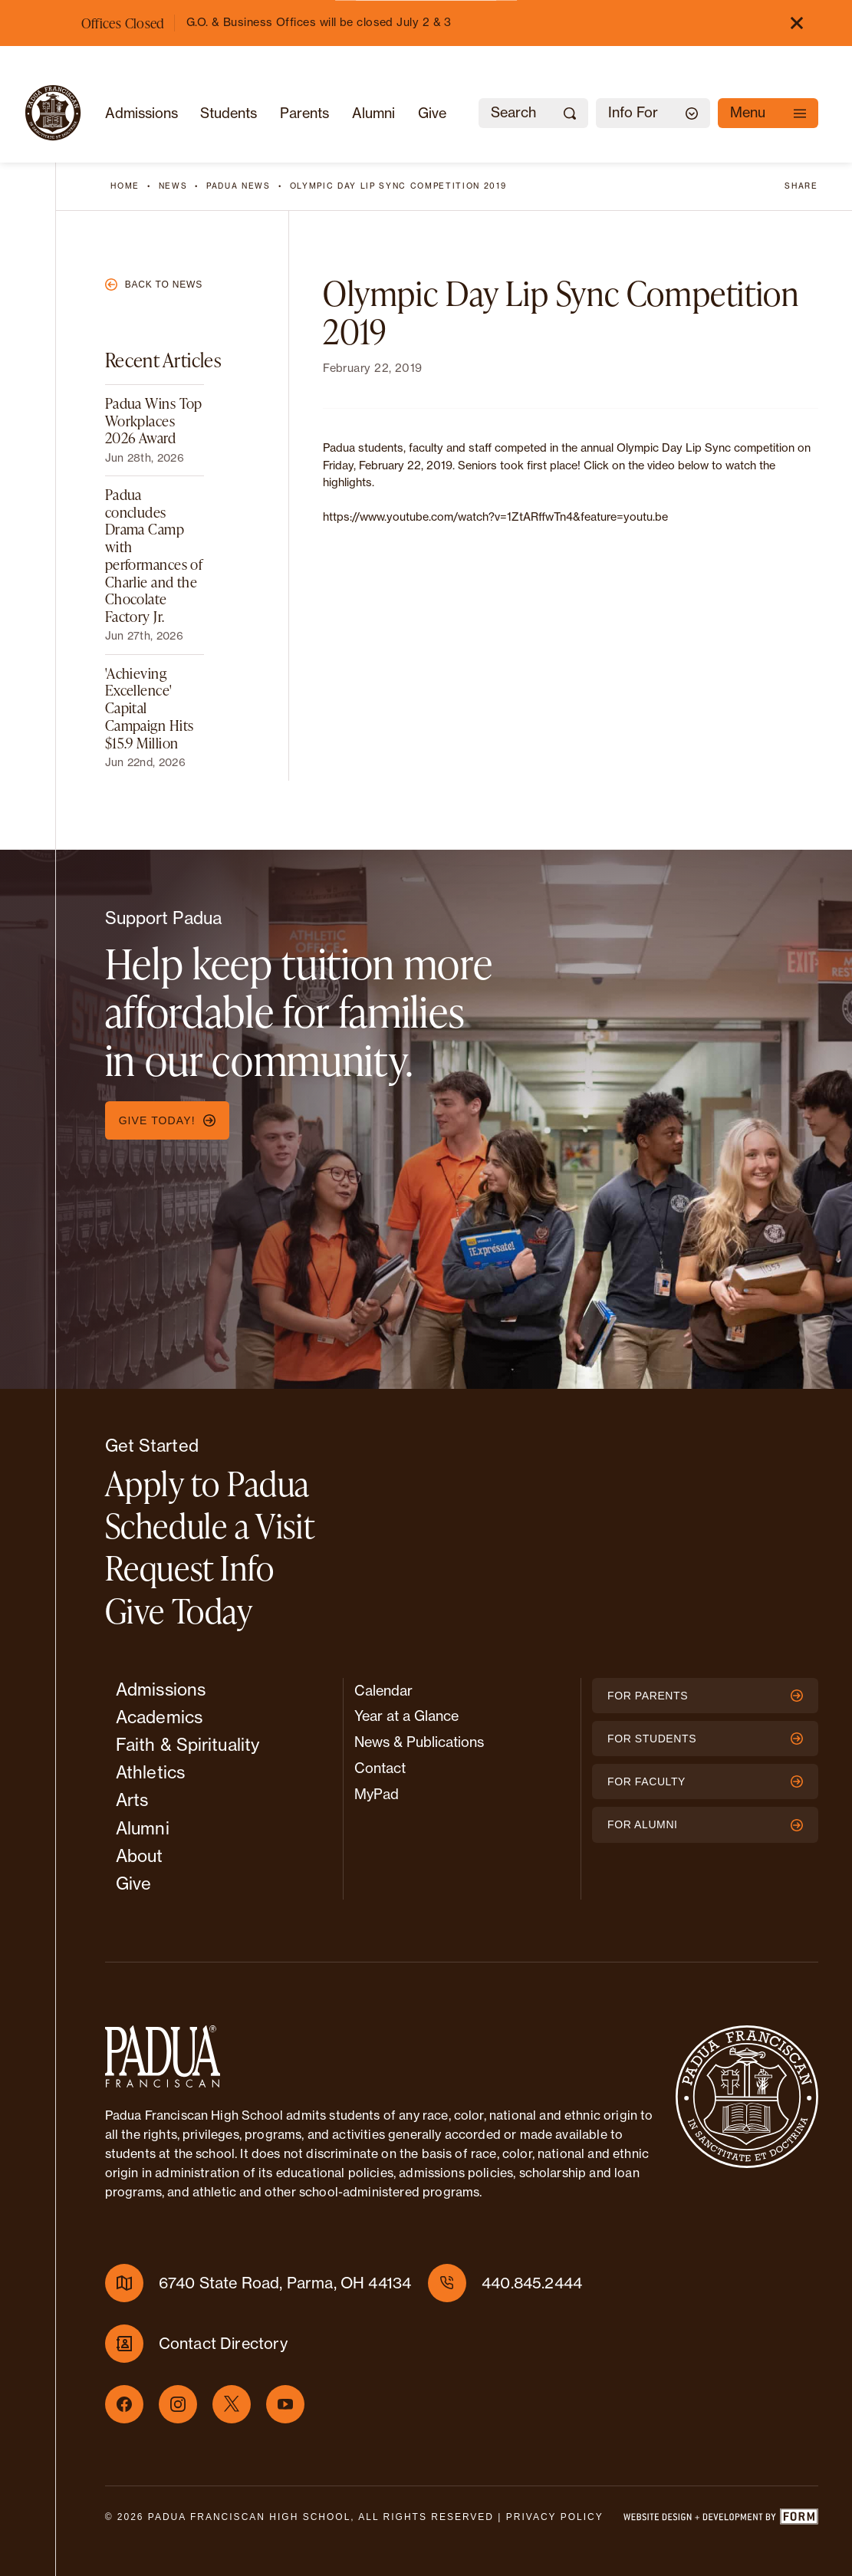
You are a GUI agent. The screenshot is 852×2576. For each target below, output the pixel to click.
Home (125, 186)
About (139, 1856)
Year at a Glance (406, 1716)
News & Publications (419, 1742)
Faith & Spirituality (187, 1744)
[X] (231, 2404)
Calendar (383, 1690)
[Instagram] (178, 2404)
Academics (159, 1717)
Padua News (238, 186)
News (173, 186)
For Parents (705, 1695)
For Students (705, 1738)
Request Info (190, 1568)
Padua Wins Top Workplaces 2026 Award (153, 420)
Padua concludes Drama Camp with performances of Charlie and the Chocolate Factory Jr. (154, 555)
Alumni (373, 113)
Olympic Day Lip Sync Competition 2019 (398, 186)
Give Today (179, 1610)
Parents (304, 113)
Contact (380, 1768)
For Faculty (705, 1781)
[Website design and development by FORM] (720, 2520)
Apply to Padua (207, 1483)
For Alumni (705, 1824)
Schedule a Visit (210, 1525)
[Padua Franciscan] (53, 112)
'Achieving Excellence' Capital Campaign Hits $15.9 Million (149, 708)
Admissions (141, 113)
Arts (132, 1800)
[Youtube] (285, 2404)
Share (801, 186)
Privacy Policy (555, 2517)
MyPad (376, 1794)
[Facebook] (124, 2404)
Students (228, 113)
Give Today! (167, 1120)
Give (432, 113)
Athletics (150, 1772)
